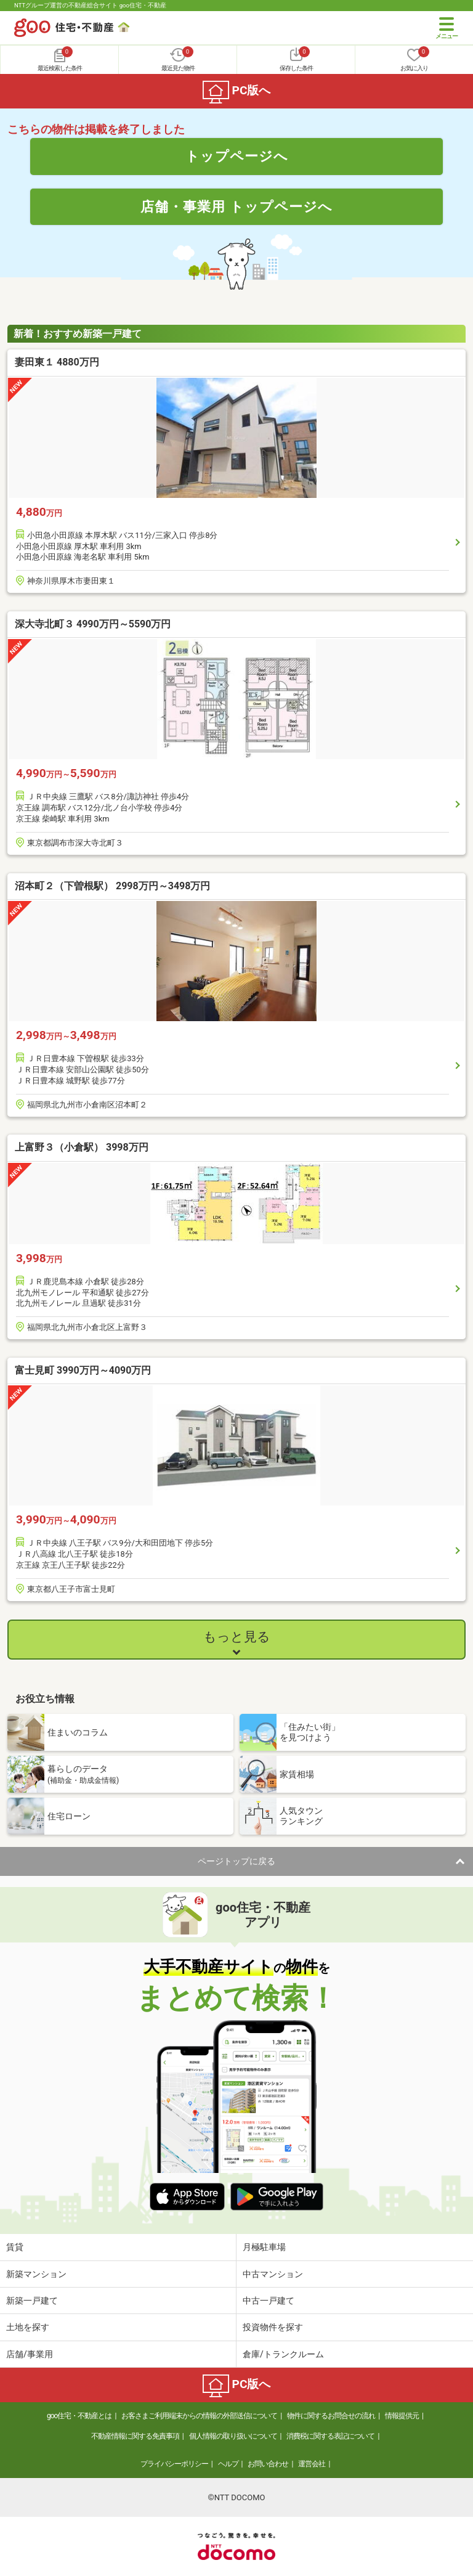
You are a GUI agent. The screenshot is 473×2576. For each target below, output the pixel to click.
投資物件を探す (273, 2327)
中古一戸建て (268, 2300)
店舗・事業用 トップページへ (236, 206)
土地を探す (27, 2327)
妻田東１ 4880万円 (57, 362)
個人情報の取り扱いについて (233, 2436)
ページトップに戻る (236, 1861)
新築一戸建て (32, 2300)
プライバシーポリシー (174, 2464)
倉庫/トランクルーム (283, 2354)
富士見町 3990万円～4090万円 (83, 1370)
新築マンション (36, 2274)
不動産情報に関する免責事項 (135, 2436)
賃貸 (14, 2247)
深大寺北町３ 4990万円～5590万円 (93, 624)
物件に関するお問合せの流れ (331, 2415)
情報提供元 (402, 2415)
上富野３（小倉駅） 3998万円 (81, 1147)
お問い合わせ (268, 2464)
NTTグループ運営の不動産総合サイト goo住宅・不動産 (90, 5)
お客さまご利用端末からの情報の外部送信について (199, 2415)
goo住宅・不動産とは (79, 2415)
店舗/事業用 (29, 2354)
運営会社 (311, 2464)
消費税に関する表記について (330, 2436)
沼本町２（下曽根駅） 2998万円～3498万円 (112, 886)
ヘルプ (228, 2464)
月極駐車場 (264, 2247)
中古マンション (273, 2274)
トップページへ (236, 156)
